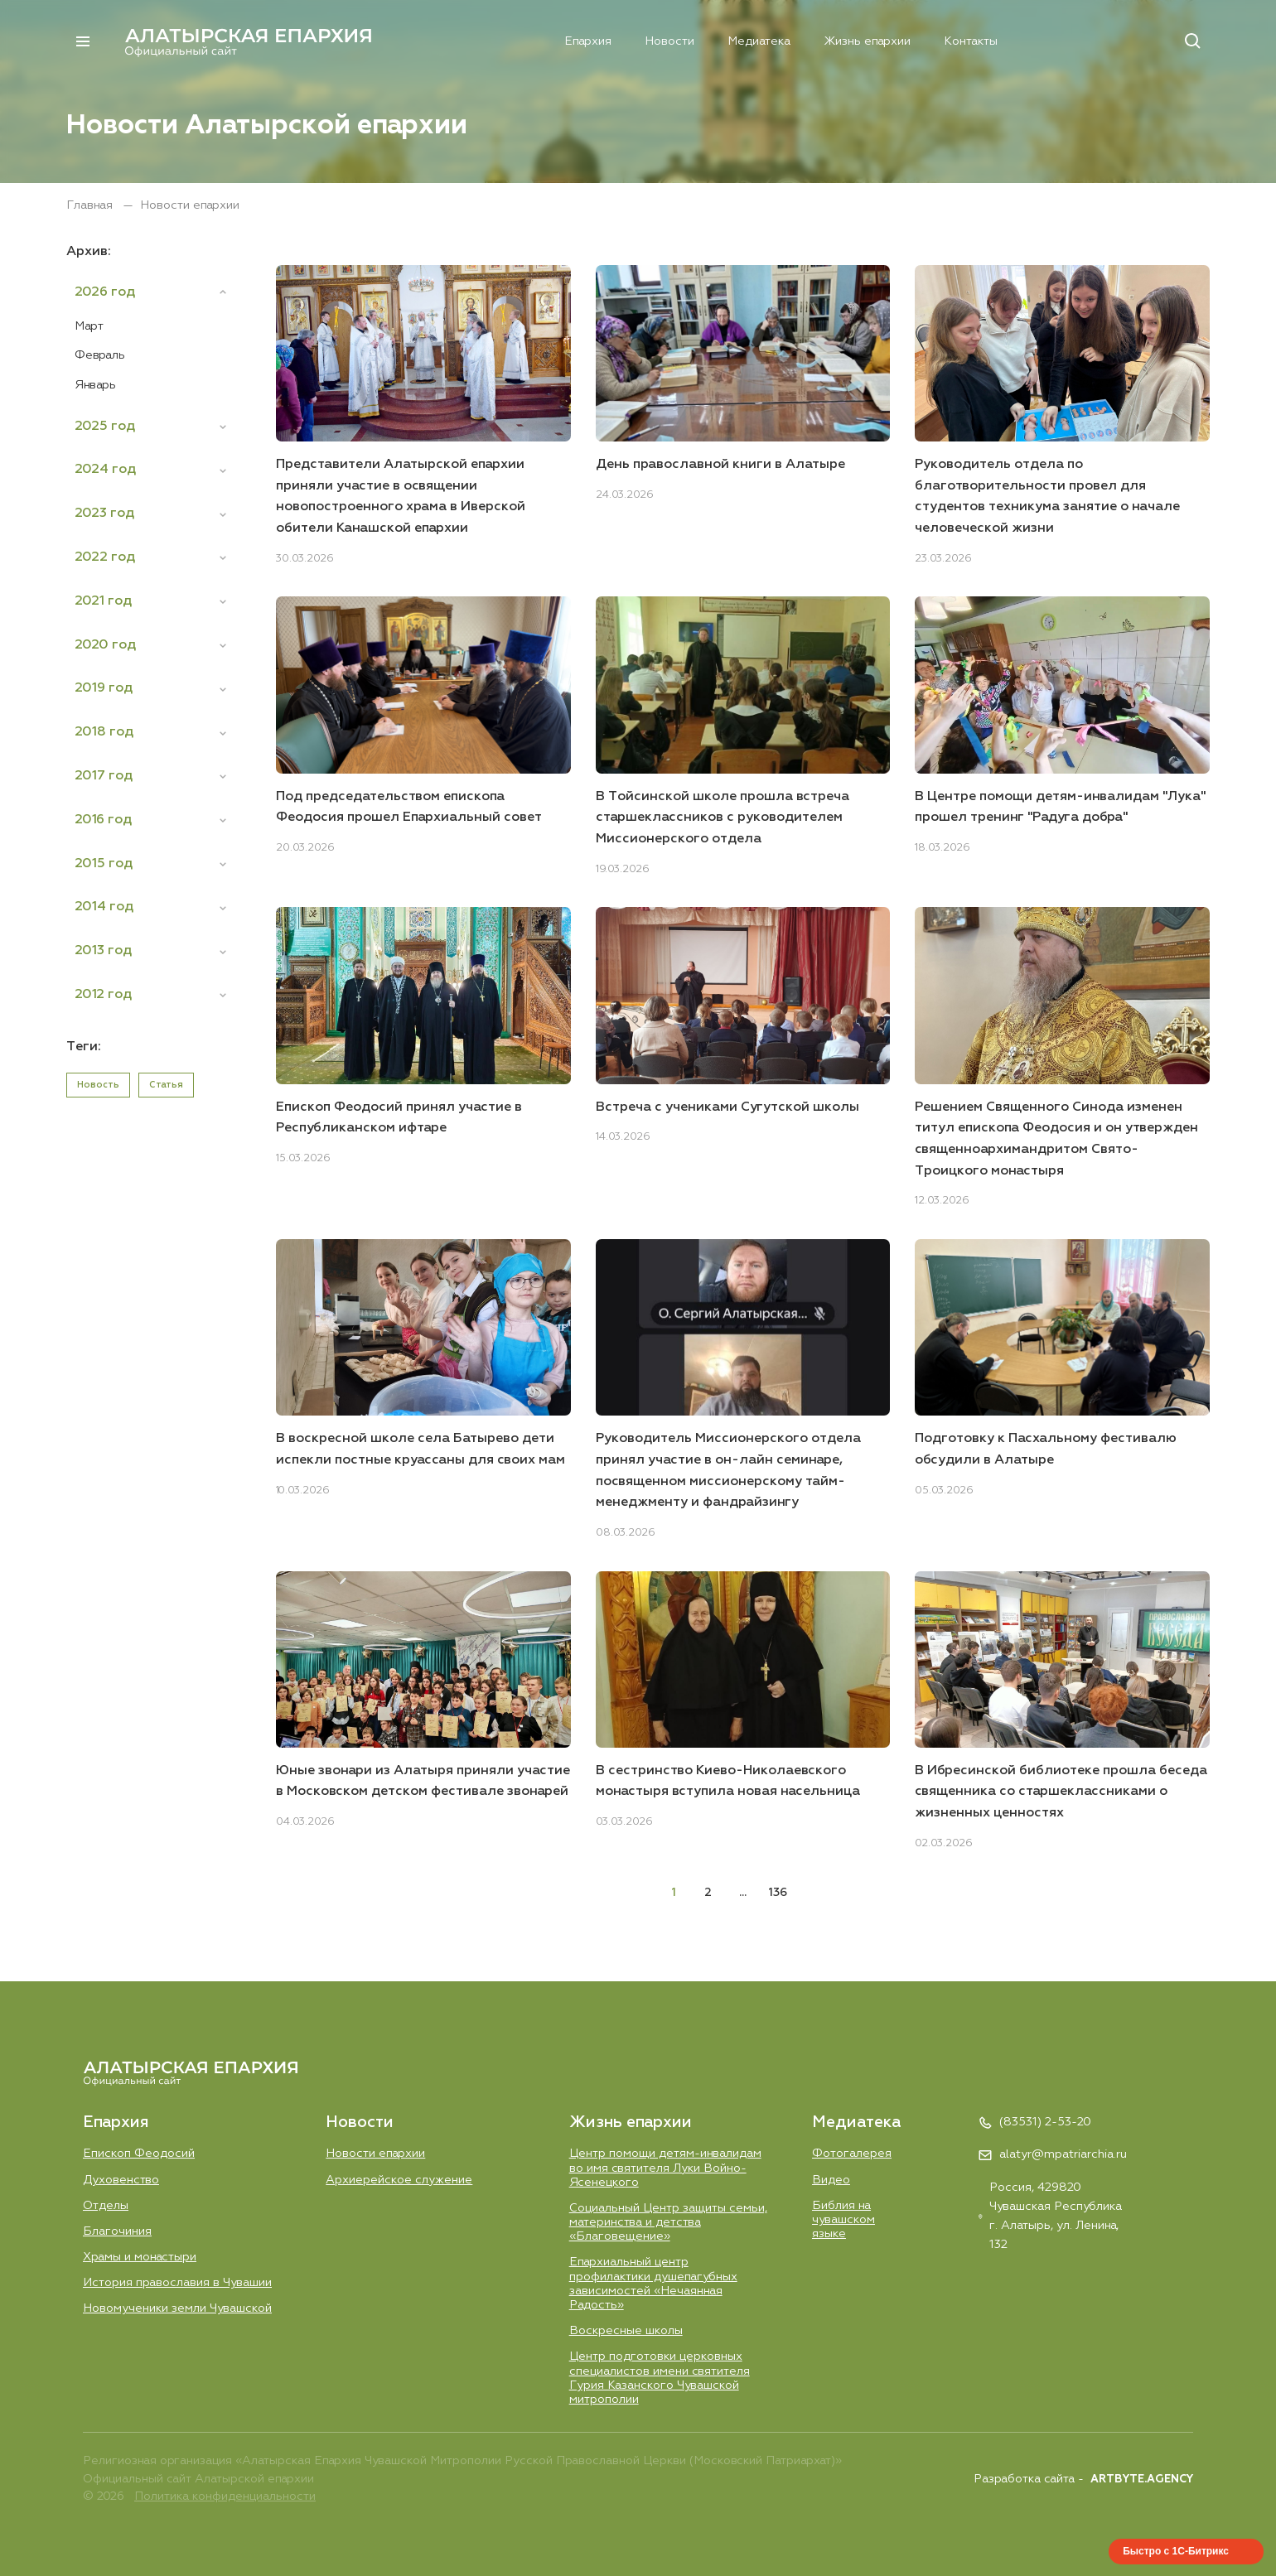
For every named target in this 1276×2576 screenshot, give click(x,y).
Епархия (558, 40)
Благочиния (117, 2230)
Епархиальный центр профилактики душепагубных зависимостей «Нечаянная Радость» (653, 2283)
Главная (91, 205)
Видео (831, 2179)
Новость (98, 1084)
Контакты (942, 40)
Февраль (100, 355)
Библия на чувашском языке (843, 2219)
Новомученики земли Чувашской (177, 2308)
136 (777, 1892)
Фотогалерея (852, 2153)
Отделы (106, 2205)
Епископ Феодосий (139, 2153)
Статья (166, 1084)
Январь (95, 385)
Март (89, 326)
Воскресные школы (626, 2331)
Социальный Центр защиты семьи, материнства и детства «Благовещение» (668, 2222)
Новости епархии (375, 2153)
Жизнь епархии (838, 40)
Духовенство (121, 2179)
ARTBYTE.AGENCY (1141, 2479)
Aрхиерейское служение (399, 2179)
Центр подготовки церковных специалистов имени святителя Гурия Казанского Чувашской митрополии (659, 2378)
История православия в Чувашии (177, 2283)
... (743, 1892)
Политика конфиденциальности (225, 2497)
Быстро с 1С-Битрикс (1176, 2551)
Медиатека (729, 40)
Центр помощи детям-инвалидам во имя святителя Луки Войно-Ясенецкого (666, 2167)
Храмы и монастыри (139, 2256)
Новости (640, 40)
